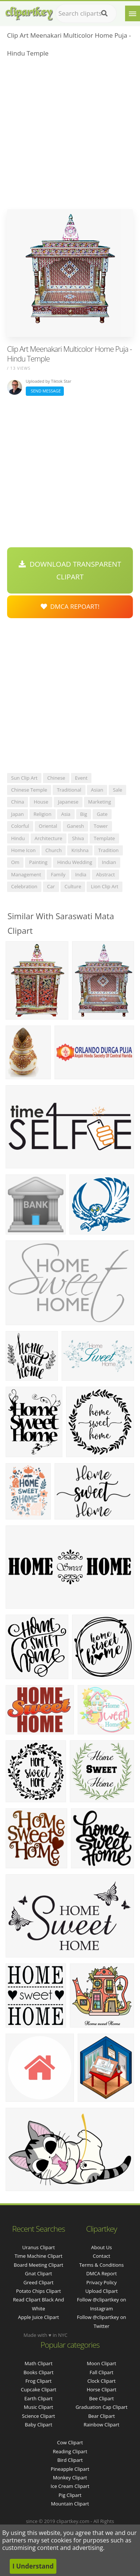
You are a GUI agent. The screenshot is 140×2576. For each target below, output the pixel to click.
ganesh (75, 826)
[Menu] (132, 13)
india (80, 874)
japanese (68, 801)
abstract (105, 874)
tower (101, 826)
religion (43, 814)
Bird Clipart (70, 2460)
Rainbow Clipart (101, 2424)
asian (97, 789)
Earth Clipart (38, 2398)
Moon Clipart (101, 2363)
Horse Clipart (101, 2389)
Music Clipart (38, 2407)
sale (117, 789)
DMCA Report (101, 2273)
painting (38, 862)
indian (109, 862)
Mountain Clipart (70, 2503)
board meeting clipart (38, 2265)
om (15, 862)
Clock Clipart (101, 2381)
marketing (99, 801)
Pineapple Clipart (70, 2469)
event (81, 777)
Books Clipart (38, 2372)
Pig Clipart (70, 2495)
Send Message (45, 391)
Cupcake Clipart (38, 2389)
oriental (48, 826)
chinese (56, 777)
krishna (79, 850)
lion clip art (104, 886)
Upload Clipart (101, 2291)
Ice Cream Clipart (70, 2486)
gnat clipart (38, 2273)
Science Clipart (38, 2416)
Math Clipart (39, 2363)
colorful (20, 826)
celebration (24, 886)
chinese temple (29, 789)
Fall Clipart (101, 2372)
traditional (69, 789)
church (54, 850)
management (26, 874)
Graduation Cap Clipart (101, 2407)
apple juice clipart (38, 2317)
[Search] (104, 13)
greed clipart (39, 2282)
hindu (18, 838)
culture (73, 886)
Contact (102, 2256)
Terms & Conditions (101, 2265)
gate (102, 814)
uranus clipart (38, 2247)
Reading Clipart (70, 2451)
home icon (23, 850)
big (83, 814)
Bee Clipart (101, 2398)
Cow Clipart (70, 2442)
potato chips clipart (38, 2291)
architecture (48, 838)
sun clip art (24, 777)
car (51, 886)
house (41, 801)
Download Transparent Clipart (70, 570)
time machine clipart (38, 2256)
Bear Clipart (101, 2416)
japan (17, 814)
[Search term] (86, 13)
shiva (78, 838)
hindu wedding (74, 862)
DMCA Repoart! (70, 606)
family (58, 874)
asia (66, 814)
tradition (108, 850)
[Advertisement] (70, 136)
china (17, 801)
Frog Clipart (38, 2381)
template (104, 838)
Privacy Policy (101, 2282)
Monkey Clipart (70, 2477)
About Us (101, 2247)
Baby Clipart (38, 2424)
